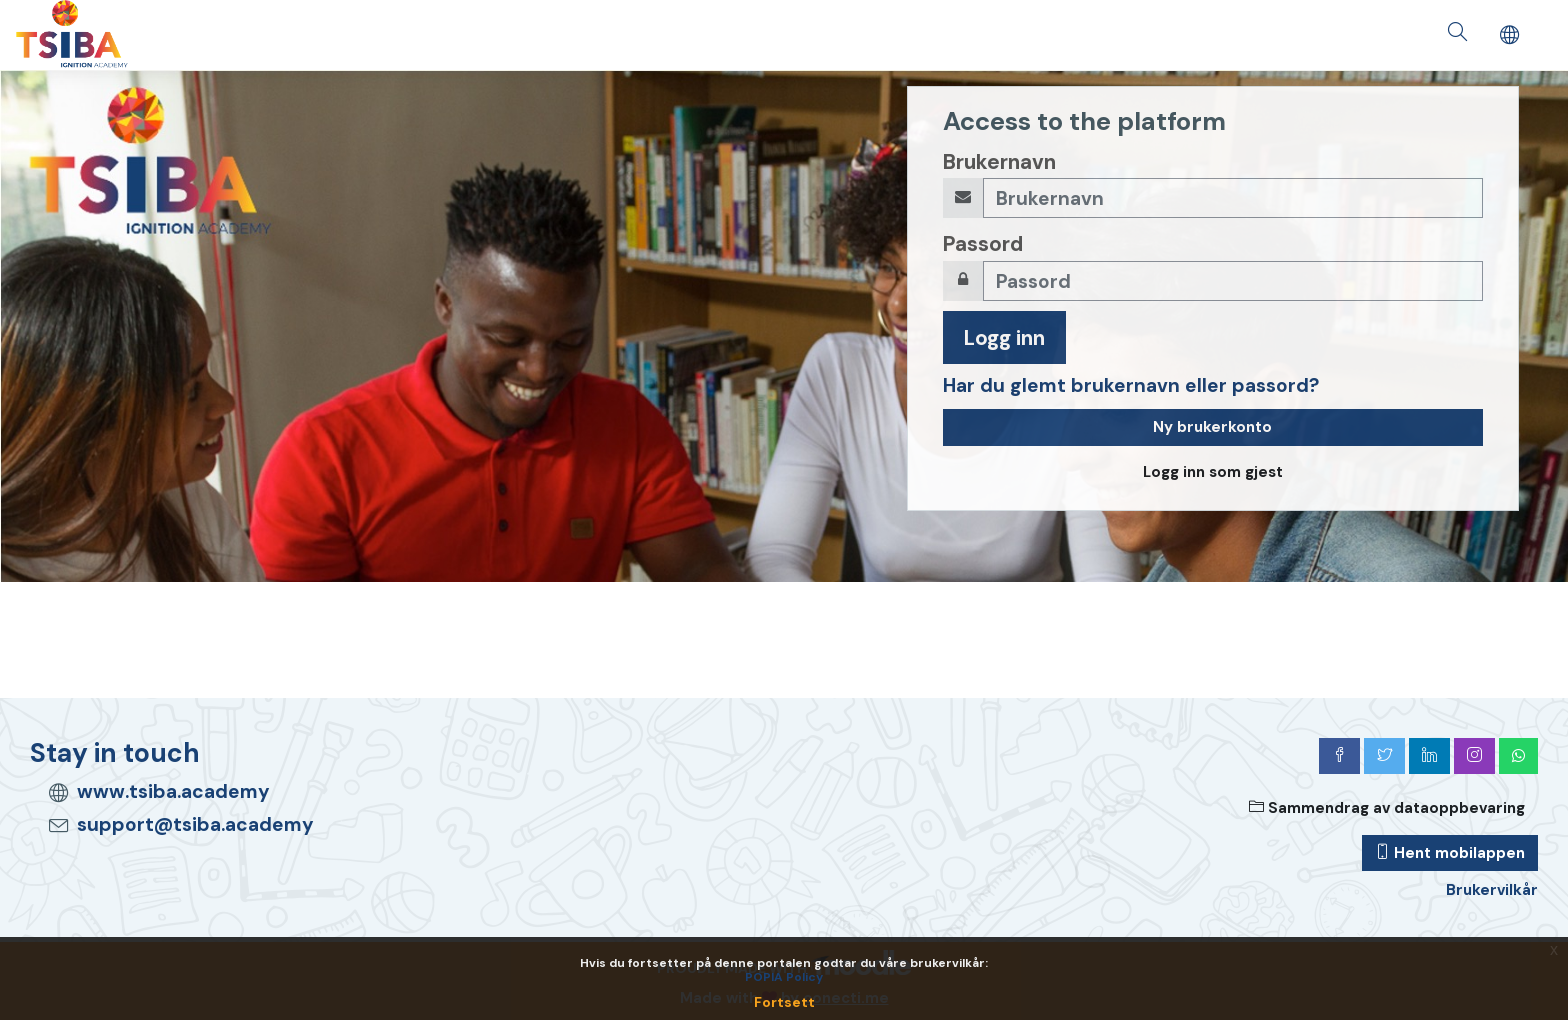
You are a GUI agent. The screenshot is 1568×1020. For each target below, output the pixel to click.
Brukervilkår (1492, 890)
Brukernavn (999, 161)
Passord (983, 243)
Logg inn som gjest (1213, 472)
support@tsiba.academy (195, 824)
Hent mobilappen (1450, 853)
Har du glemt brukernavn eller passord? (1131, 385)
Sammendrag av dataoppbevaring (1387, 808)
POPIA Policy (784, 977)
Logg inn (1004, 337)
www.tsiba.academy (173, 791)
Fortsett (784, 1002)
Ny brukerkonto (1212, 427)
